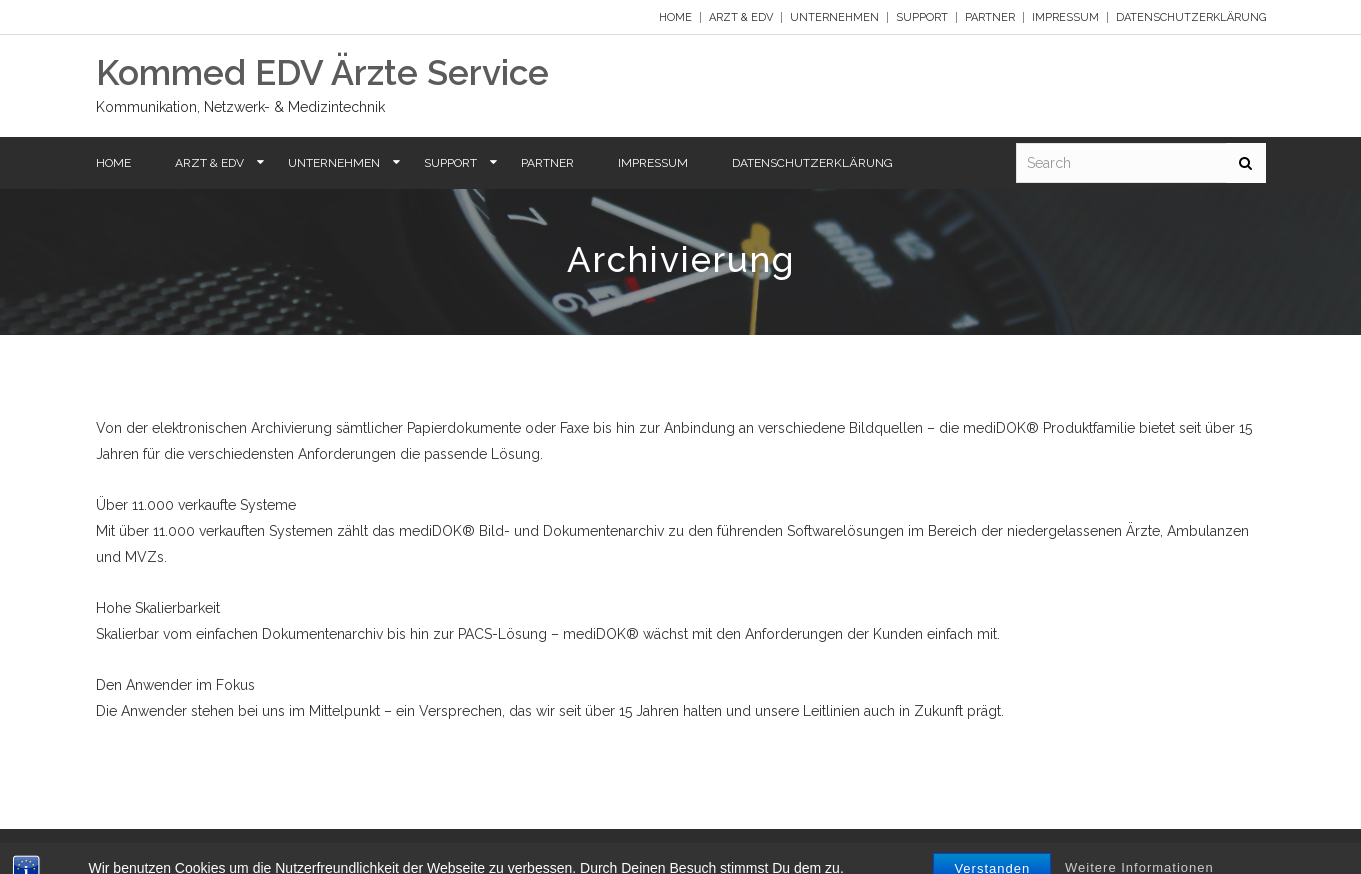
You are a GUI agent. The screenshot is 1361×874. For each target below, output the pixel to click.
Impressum (1065, 17)
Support (922, 17)
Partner (990, 17)
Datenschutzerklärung (1191, 17)
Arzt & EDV (741, 17)
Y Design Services (1213, 851)
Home (675, 17)
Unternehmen (834, 17)
